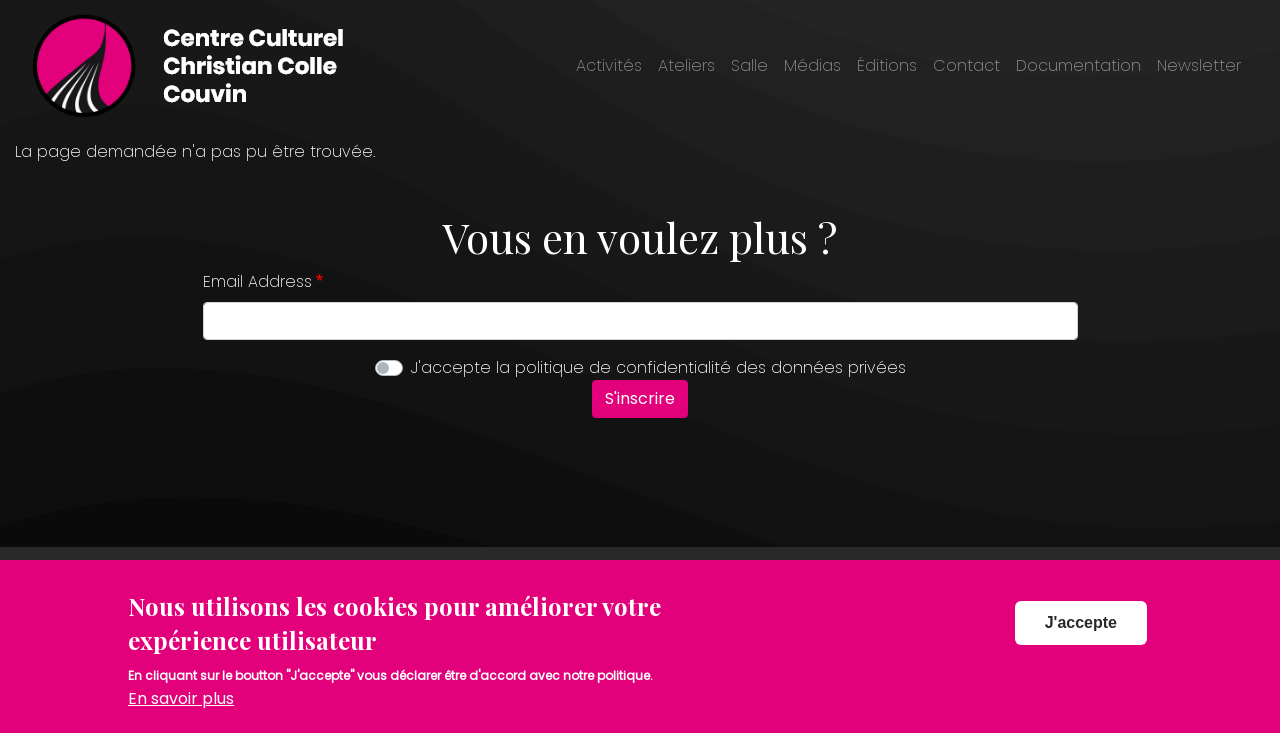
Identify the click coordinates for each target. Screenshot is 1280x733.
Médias (812, 65)
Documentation (1078, 65)
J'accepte (1081, 632)
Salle (749, 65)
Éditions (887, 65)
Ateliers (686, 65)
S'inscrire (640, 398)
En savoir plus (181, 708)
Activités (609, 65)
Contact (966, 65)
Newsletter (1199, 65)
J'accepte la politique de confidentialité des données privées (658, 367)
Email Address (257, 281)
